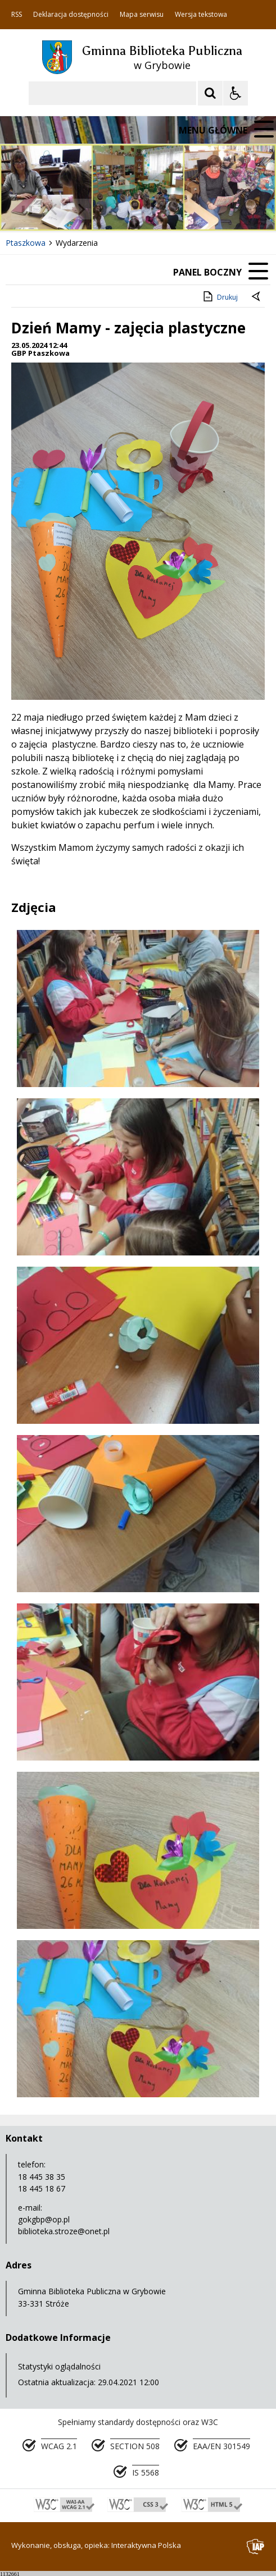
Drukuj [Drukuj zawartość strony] (219, 296)
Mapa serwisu (142, 14)
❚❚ (22, 209)
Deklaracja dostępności (70, 14)
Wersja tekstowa (201, 14)
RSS (16, 14)
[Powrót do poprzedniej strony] (257, 297)
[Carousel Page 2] (120, 209)
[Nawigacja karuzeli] (67, 209)
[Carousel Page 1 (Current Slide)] (109, 209)
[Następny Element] (81, 209)
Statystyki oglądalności (59, 2366)
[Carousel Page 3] (130, 209)
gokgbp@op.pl (44, 2219)
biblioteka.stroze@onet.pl (64, 2231)
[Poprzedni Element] (53, 209)
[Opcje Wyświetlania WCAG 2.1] (235, 93)
